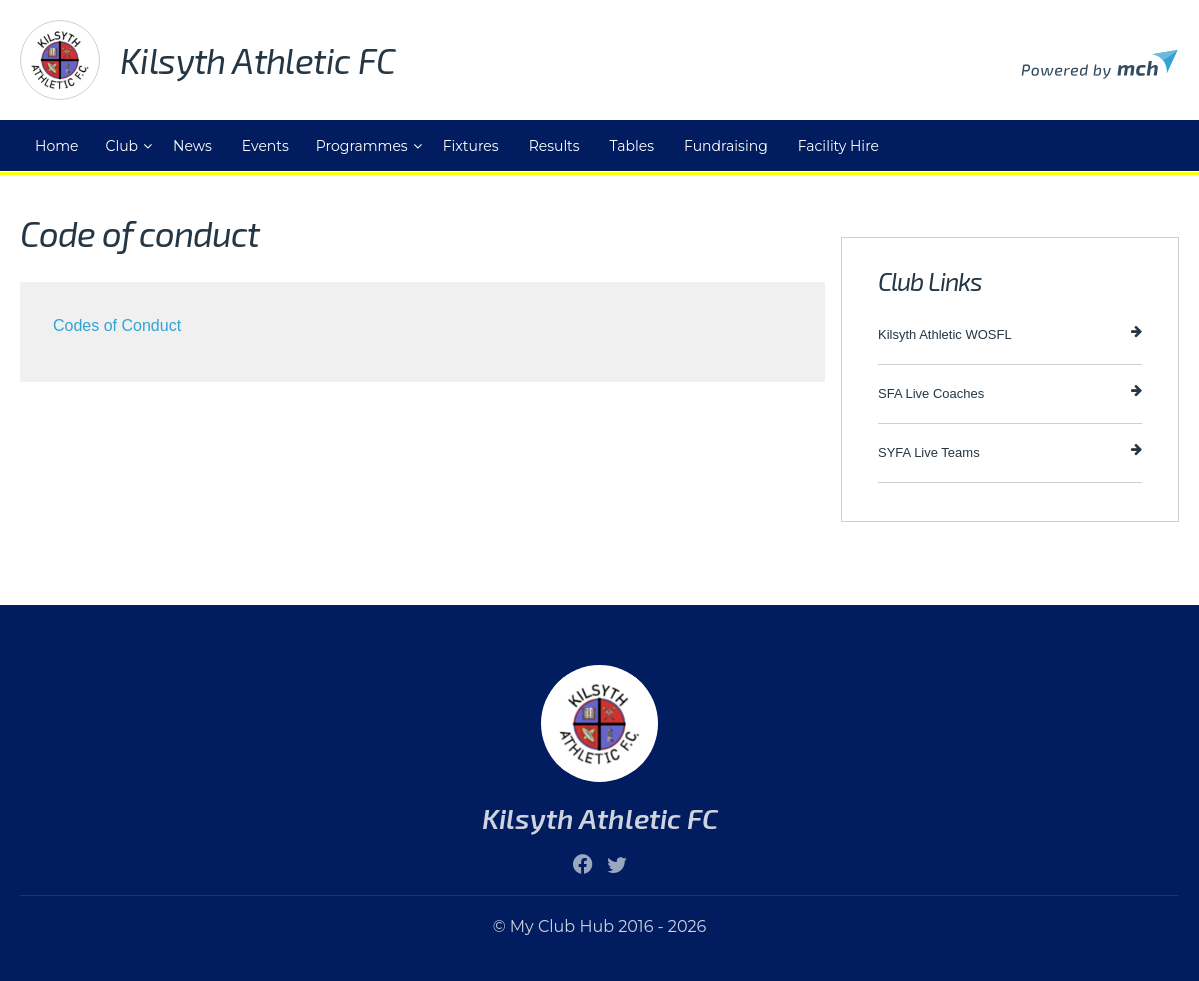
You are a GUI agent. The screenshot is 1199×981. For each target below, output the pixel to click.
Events (265, 146)
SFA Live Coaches (1010, 392)
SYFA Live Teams (1010, 451)
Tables (632, 146)
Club (121, 146)
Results (554, 146)
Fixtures (471, 146)
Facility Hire (838, 146)
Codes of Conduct (117, 325)
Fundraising (726, 146)
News (192, 146)
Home (56, 146)
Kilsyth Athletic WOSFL (1010, 333)
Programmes (362, 146)
